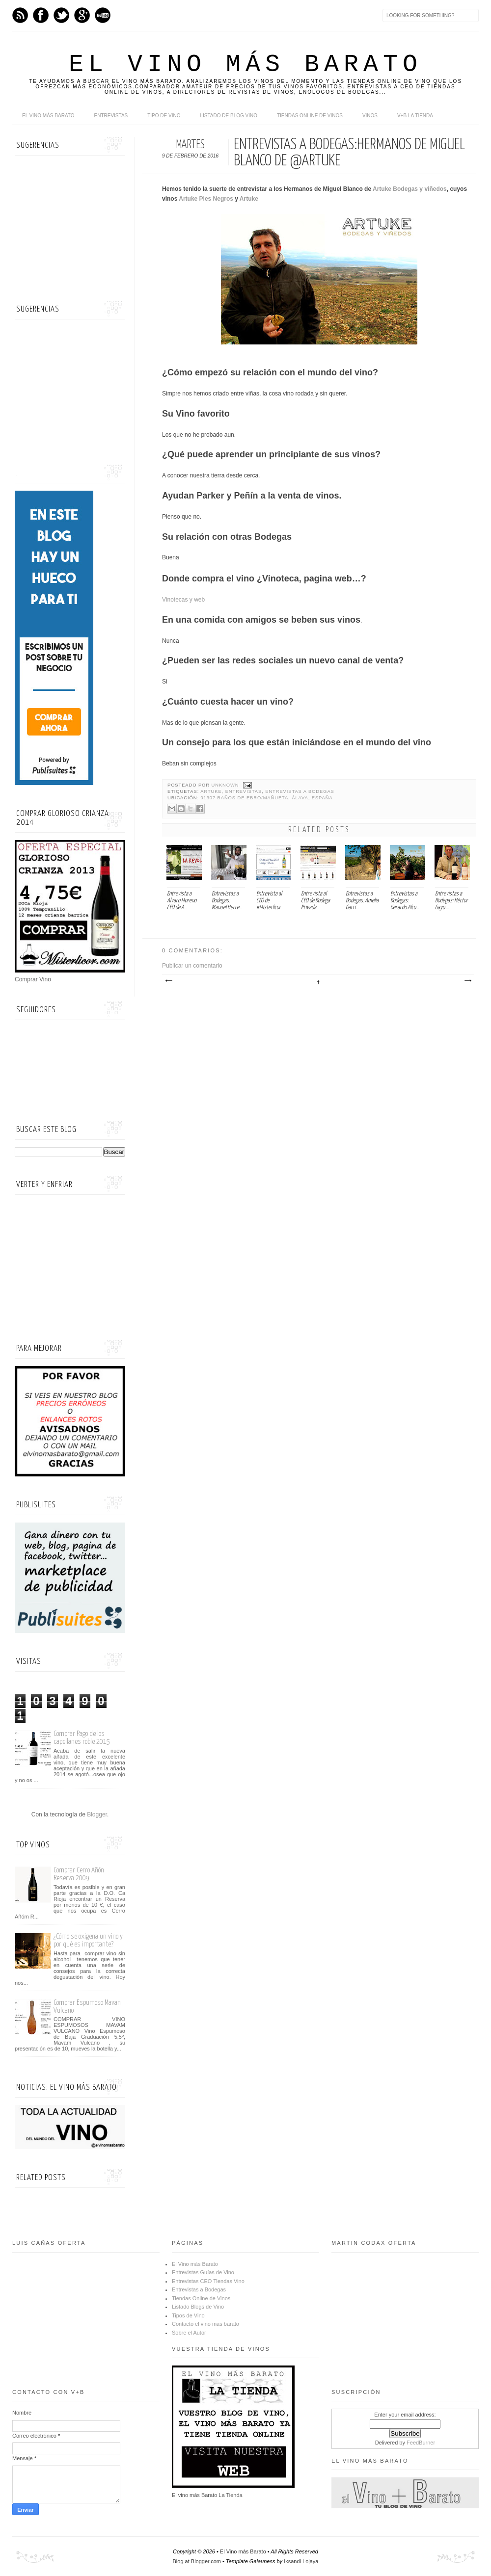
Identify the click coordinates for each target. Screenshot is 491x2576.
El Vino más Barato (245, 65)
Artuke (249, 198)
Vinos (370, 115)
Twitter (61, 15)
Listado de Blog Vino (228, 115)
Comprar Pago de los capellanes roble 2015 (82, 1737)
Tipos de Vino (188, 2315)
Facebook (41, 15)
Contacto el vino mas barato (205, 2324)
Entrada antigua (467, 980)
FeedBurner (421, 2442)
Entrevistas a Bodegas (299, 791)
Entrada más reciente (168, 980)
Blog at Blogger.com (197, 2561)
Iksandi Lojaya (301, 2561)
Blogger (97, 1814)
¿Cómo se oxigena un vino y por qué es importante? (88, 1940)
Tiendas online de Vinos (310, 115)
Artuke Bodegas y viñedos (410, 188)
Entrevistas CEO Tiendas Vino (208, 2281)
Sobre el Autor (189, 2333)
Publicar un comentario (192, 965)
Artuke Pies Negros (206, 198)
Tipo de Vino (163, 115)
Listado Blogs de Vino (198, 2307)
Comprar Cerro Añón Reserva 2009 (79, 1874)
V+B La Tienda (415, 115)
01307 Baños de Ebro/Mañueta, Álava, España (266, 797)
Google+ (82, 15)
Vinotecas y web (183, 599)
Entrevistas (111, 115)
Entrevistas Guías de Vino (203, 2272)
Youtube (102, 15)
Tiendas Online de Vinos (201, 2298)
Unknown (226, 785)
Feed (20, 15)
